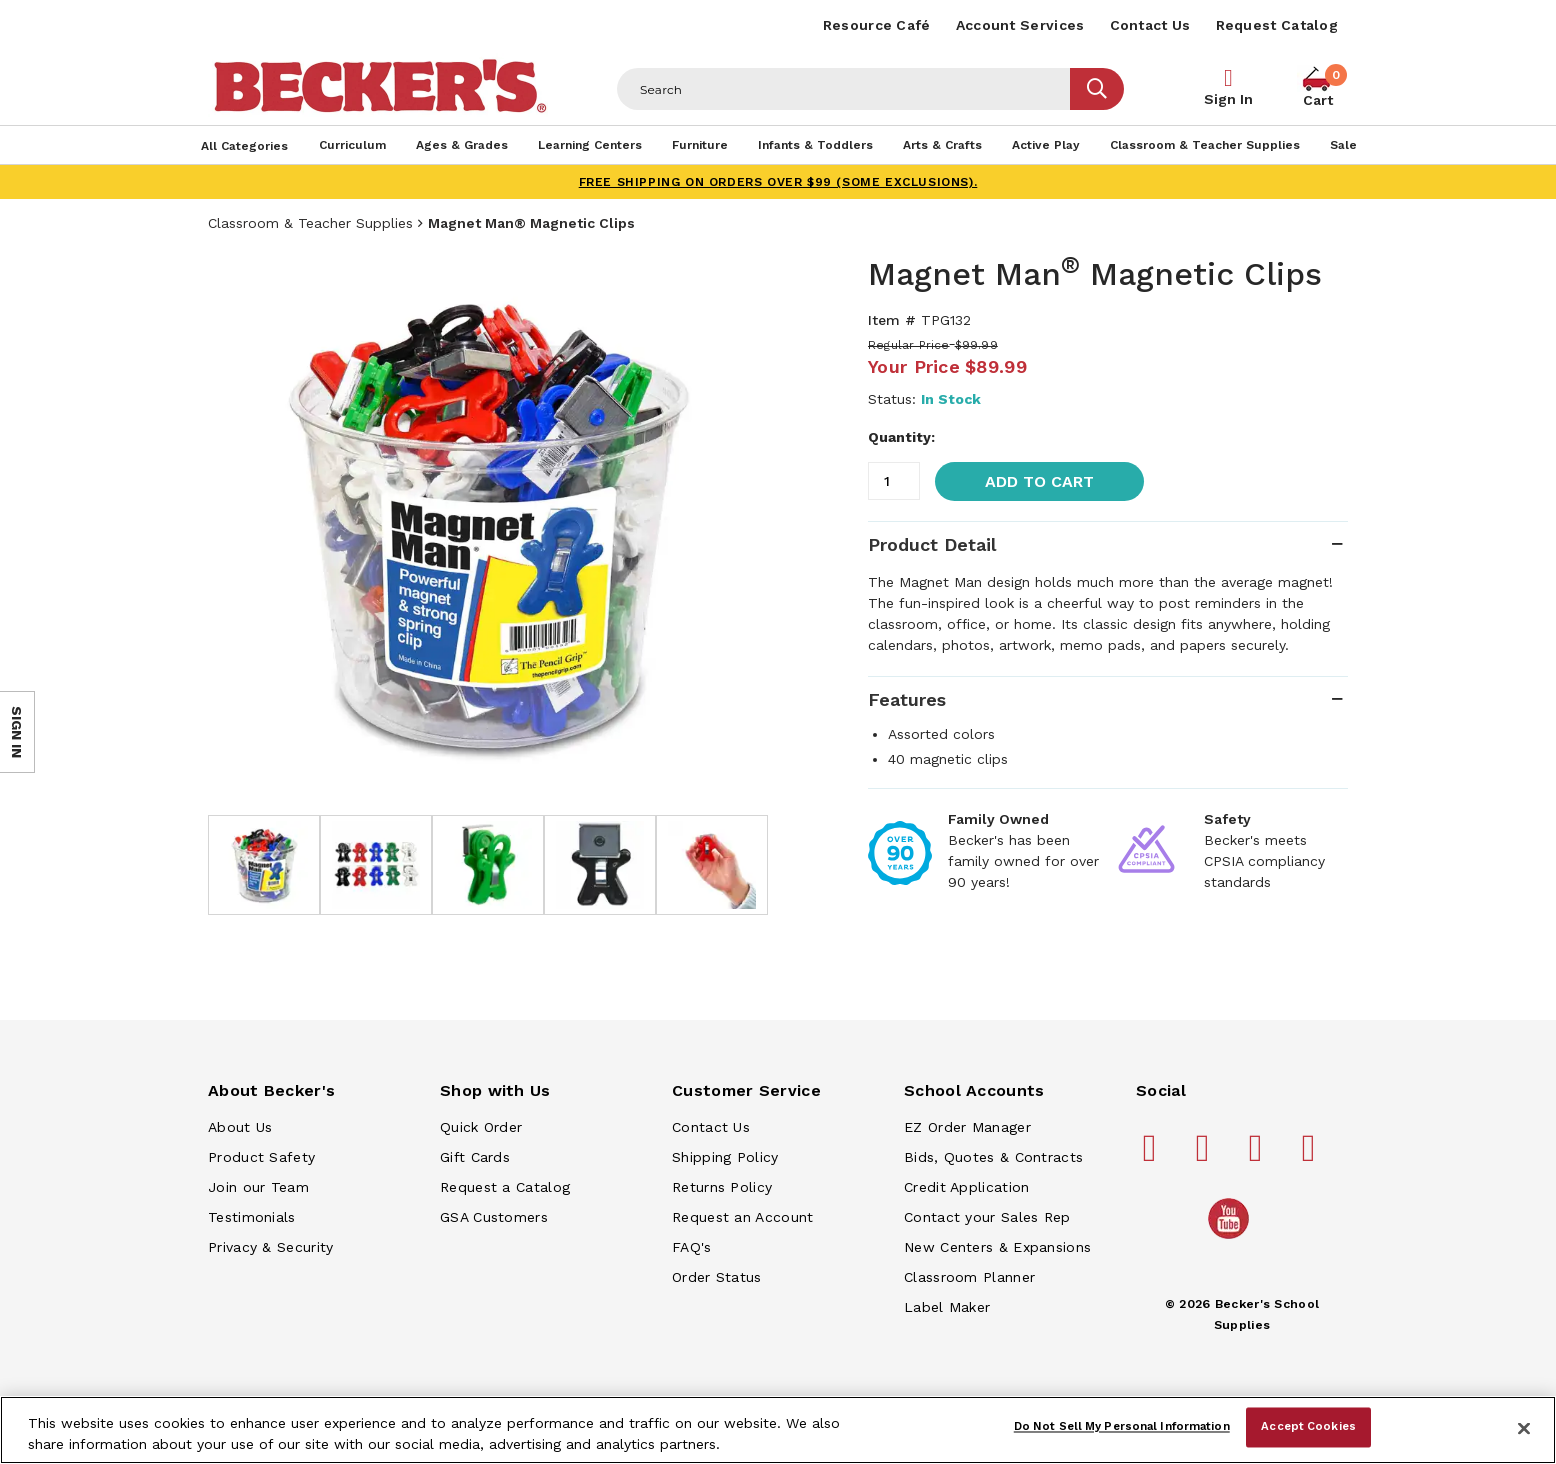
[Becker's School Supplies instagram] (1259, 1156)
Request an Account (742, 1217)
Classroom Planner (969, 1277)
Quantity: (901, 437)
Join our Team (258, 1187)
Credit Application (966, 1187)
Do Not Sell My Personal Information (1122, 1427)
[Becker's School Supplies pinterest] (1206, 1156)
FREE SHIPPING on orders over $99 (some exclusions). (778, 182)
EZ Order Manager (967, 1127)
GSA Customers (494, 1217)
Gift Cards (475, 1157)
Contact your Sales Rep (987, 1217)
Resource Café (877, 25)
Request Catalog (1277, 25)
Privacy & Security (270, 1247)
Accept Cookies (1308, 1427)
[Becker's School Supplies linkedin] (1312, 1156)
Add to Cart (1039, 481)
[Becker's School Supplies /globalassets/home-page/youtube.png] (1232, 1238)
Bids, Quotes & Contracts (993, 1157)
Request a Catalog (505, 1187)
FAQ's (692, 1247)
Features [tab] (907, 699)
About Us (240, 1127)
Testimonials (252, 1217)
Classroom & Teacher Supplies (310, 223)
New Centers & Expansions (997, 1247)
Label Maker (947, 1307)
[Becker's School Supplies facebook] (1153, 1156)
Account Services (1020, 25)
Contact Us (1150, 25)
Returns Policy (722, 1187)
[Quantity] (894, 481)
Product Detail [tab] (932, 544)
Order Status (717, 1277)
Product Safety (261, 1157)
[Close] (1524, 1428)
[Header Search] (844, 89)
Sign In (1228, 99)
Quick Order (481, 1127)
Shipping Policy (725, 1157)
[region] (778, 1430)
